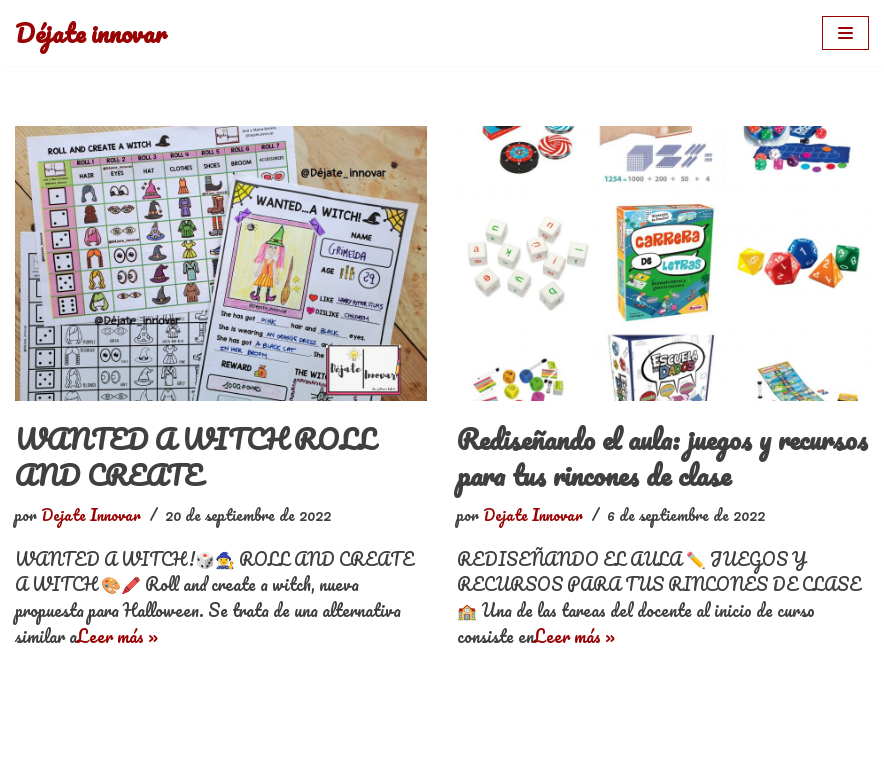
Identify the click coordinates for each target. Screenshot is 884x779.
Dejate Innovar (91, 515)
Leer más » (117, 636)
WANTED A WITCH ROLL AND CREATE (195, 457)
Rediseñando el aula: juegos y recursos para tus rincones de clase (662, 457)
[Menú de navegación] (845, 33)
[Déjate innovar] (91, 33)
